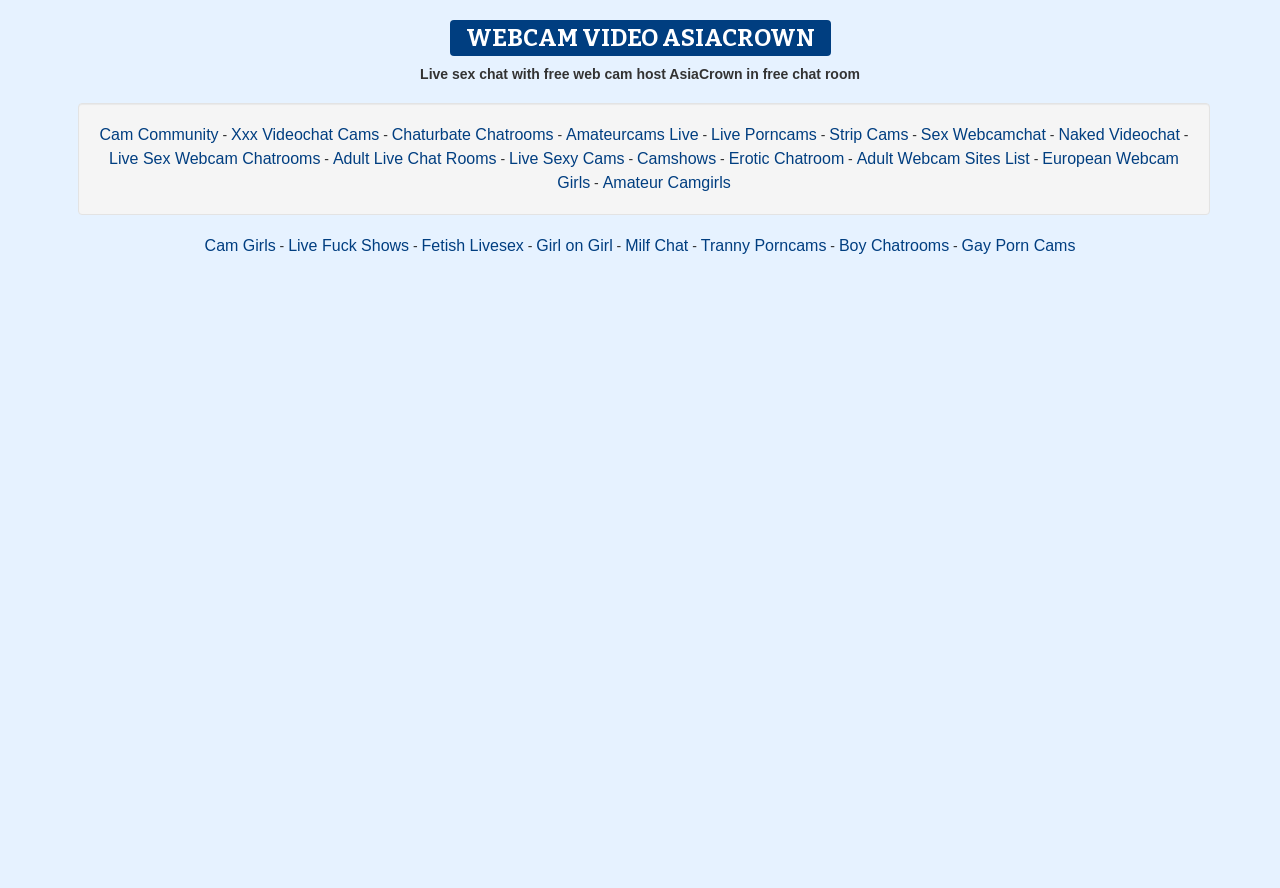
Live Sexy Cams (567, 158)
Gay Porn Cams (1019, 245)
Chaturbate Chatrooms (473, 134)
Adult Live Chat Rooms (415, 158)
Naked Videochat (1119, 134)
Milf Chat (656, 245)
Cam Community (158, 134)
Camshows (676, 158)
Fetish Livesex (473, 245)
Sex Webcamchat (983, 134)
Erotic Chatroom (787, 158)
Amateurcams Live (632, 134)
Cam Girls (240, 245)
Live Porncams (764, 134)
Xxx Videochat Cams (305, 134)
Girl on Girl (574, 245)
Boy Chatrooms (894, 245)
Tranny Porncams (764, 245)
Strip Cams (868, 134)
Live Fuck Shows (348, 245)
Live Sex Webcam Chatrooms (214, 158)
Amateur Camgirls (667, 182)
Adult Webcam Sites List (943, 158)
